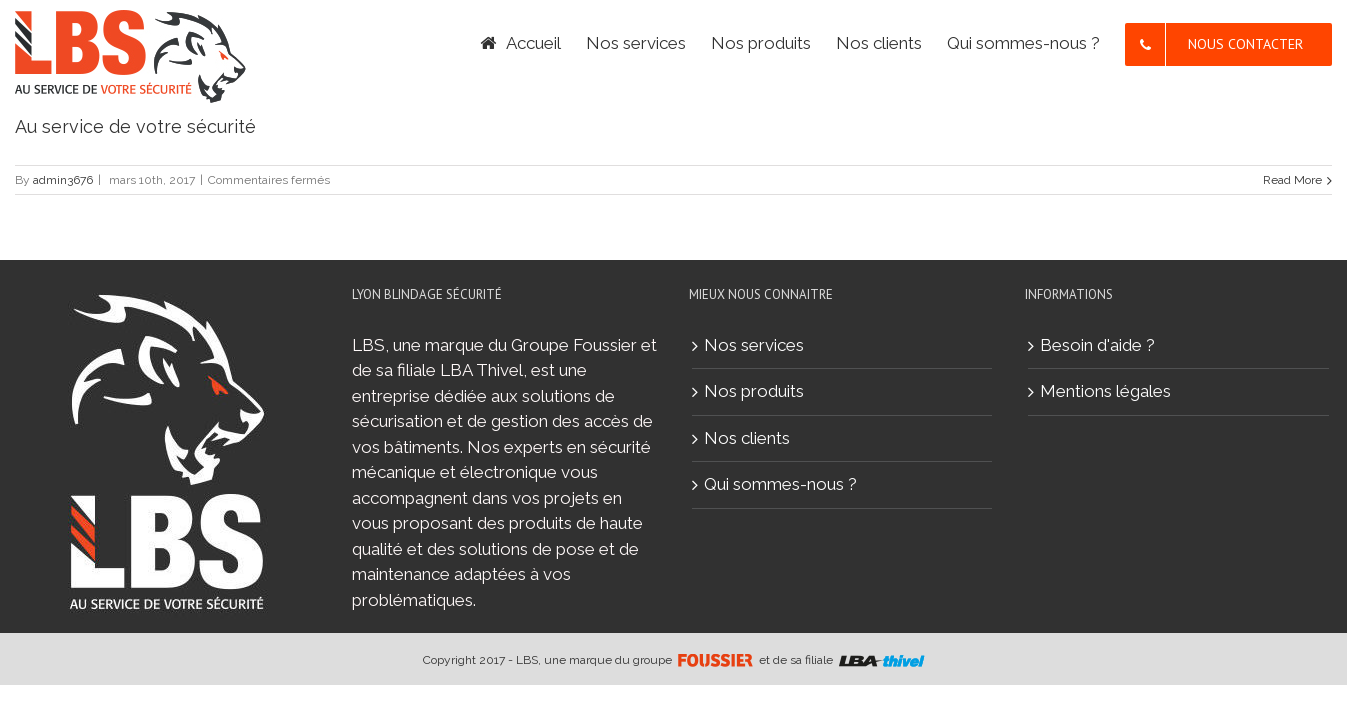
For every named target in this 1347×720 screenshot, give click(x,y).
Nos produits (754, 391)
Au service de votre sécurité (135, 126)
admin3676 (63, 180)
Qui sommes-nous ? (780, 484)
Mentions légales (1105, 391)
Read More (1292, 180)
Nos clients (747, 438)
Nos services (754, 345)
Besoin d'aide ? (1097, 345)
